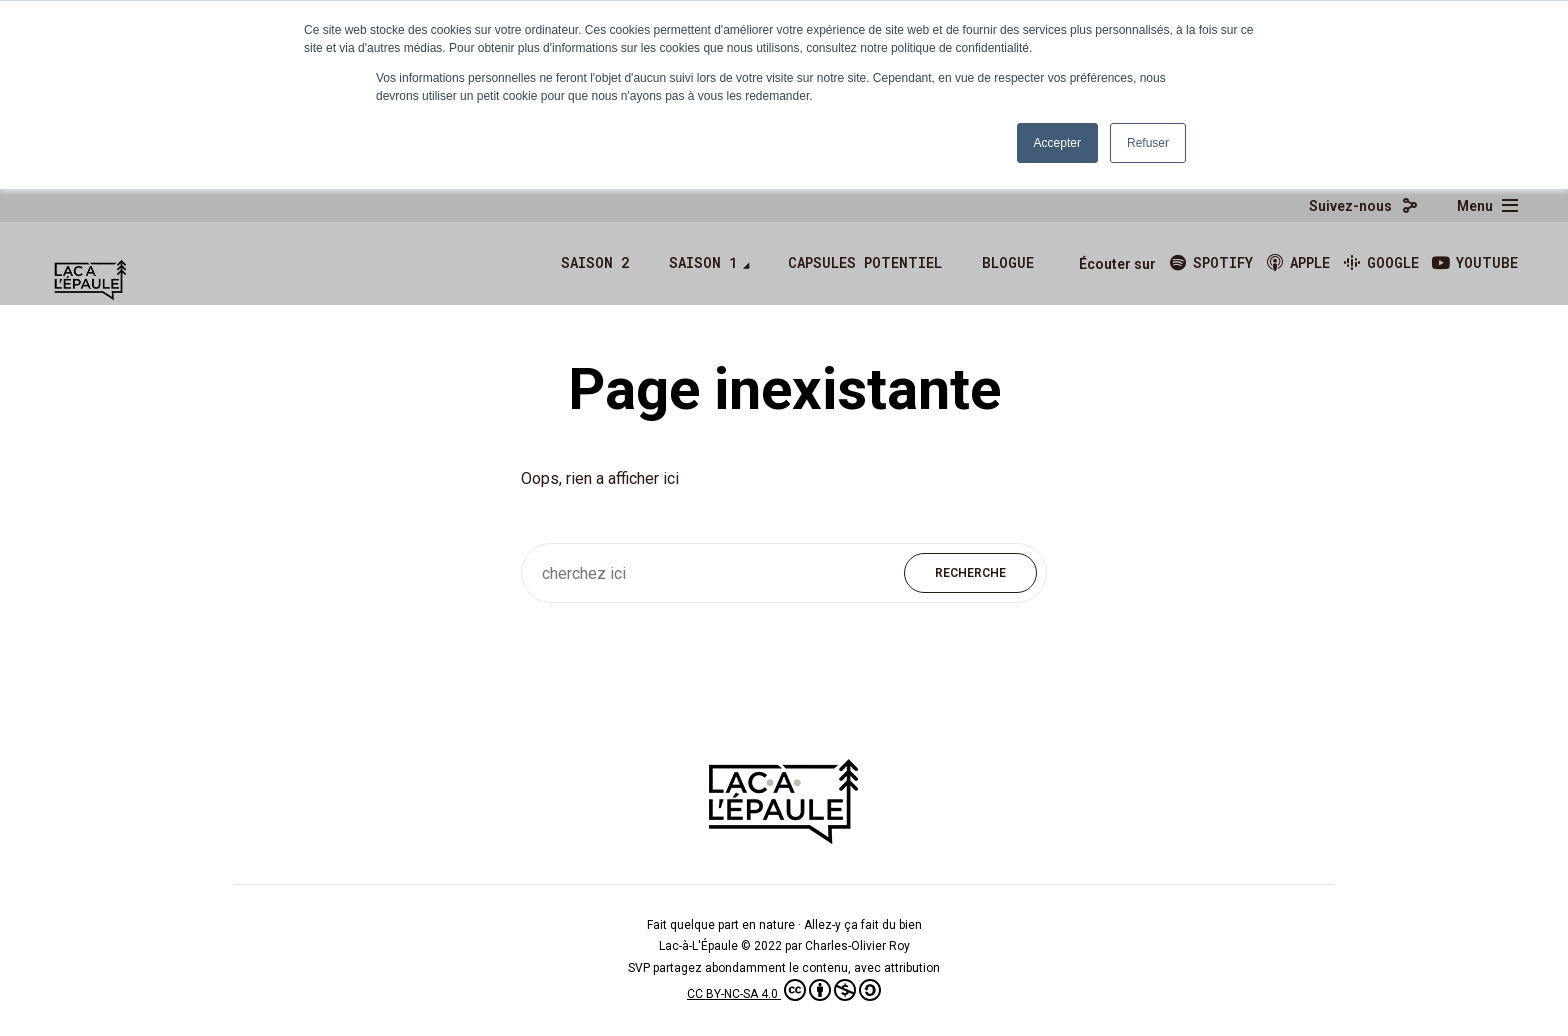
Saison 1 (703, 262)
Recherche (970, 573)
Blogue (1008, 262)
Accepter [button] (1057, 143)
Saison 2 (595, 262)
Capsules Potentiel (865, 262)
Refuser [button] (1148, 143)
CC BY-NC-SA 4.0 (784, 994)
